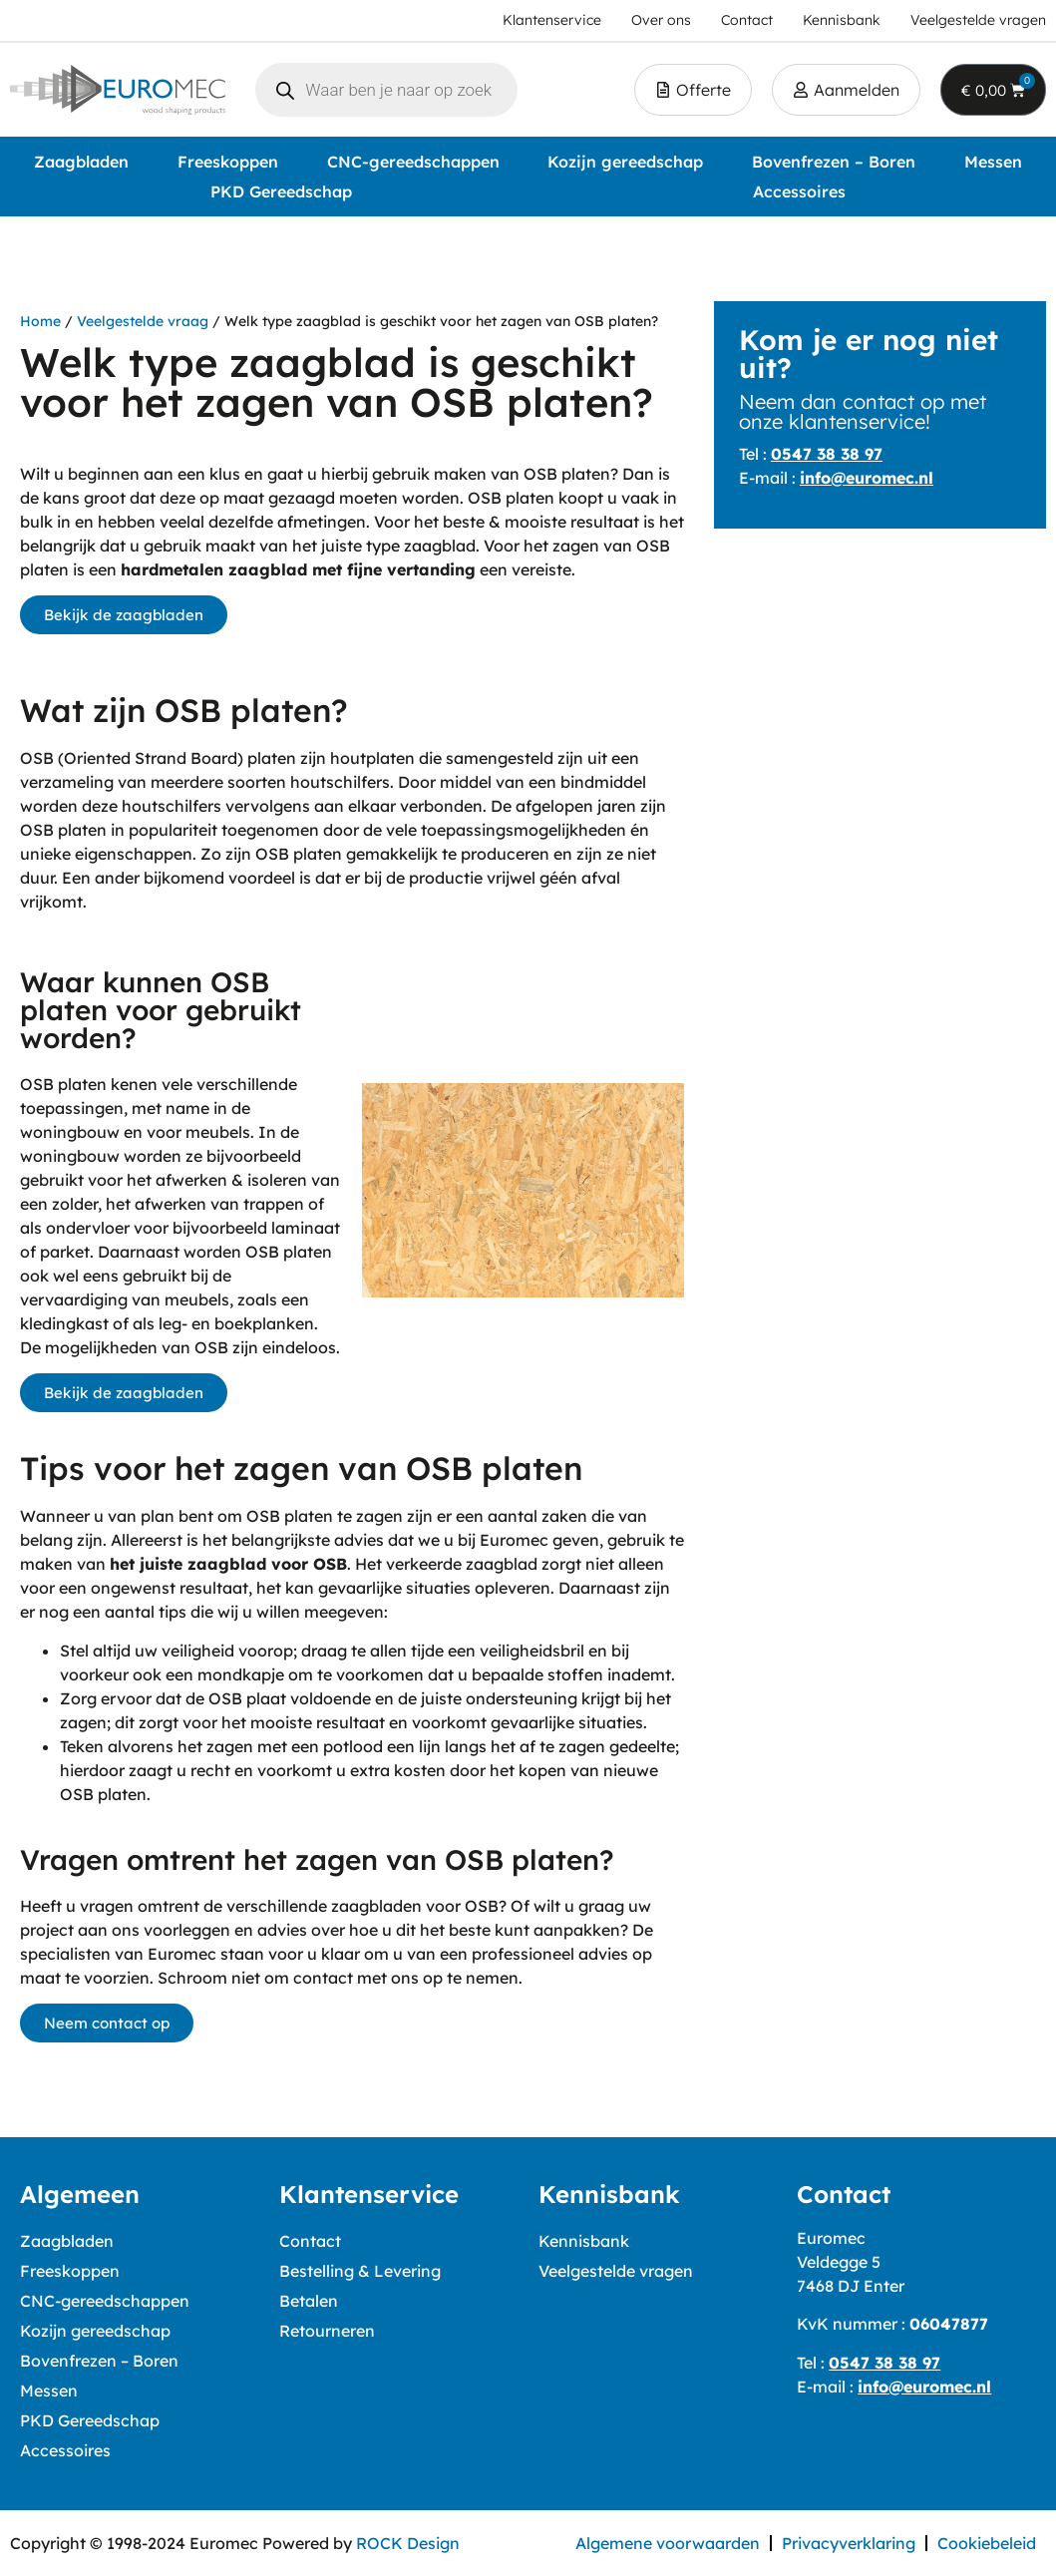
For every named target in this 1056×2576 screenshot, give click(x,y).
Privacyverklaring (848, 2543)
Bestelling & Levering (360, 2271)
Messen (993, 162)
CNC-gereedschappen (413, 162)
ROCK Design (408, 2543)
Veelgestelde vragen (615, 2271)
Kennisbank (583, 2241)
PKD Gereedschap (281, 191)
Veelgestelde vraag (142, 321)
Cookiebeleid (986, 2543)
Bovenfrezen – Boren (833, 162)
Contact (310, 2241)
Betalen (308, 2301)
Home (40, 321)
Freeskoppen (227, 162)
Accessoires (799, 191)
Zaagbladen (81, 162)
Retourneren (327, 2331)
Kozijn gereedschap (625, 162)
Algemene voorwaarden (667, 2543)
